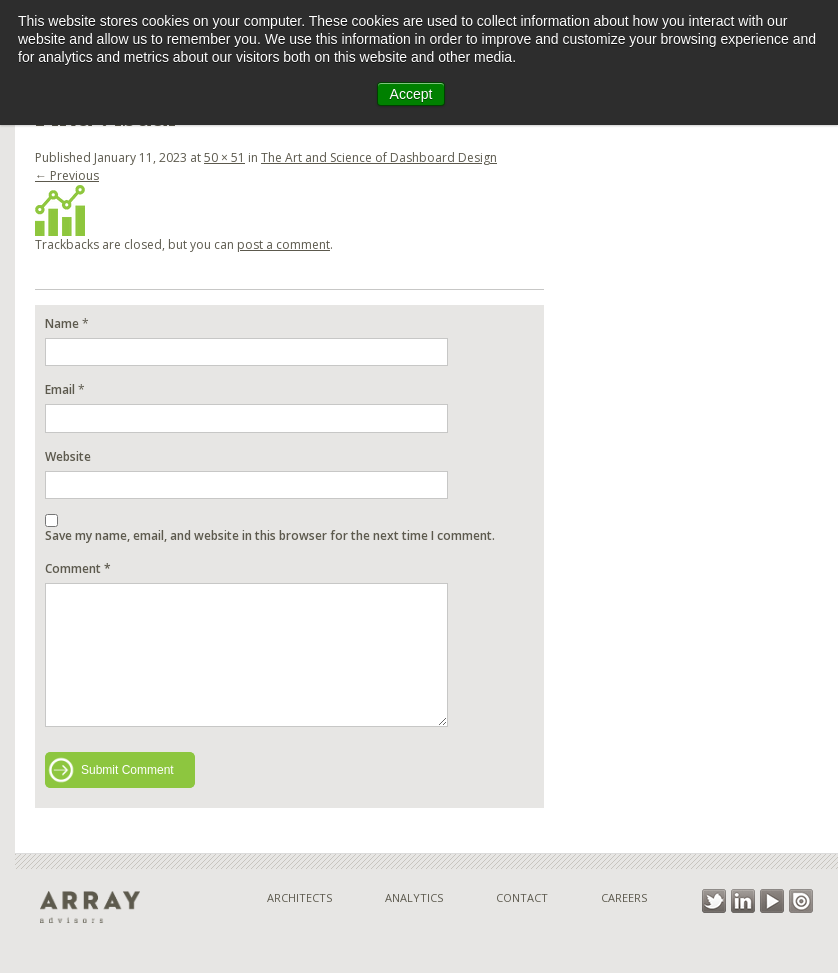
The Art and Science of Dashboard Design (379, 157)
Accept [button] (411, 94)
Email (60, 389)
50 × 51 (224, 157)
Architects (299, 897)
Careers (624, 897)
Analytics (414, 897)
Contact (522, 897)
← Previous (67, 175)
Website (68, 456)
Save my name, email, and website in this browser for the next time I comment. (270, 535)
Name (62, 323)
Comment (78, 568)
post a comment (283, 244)
